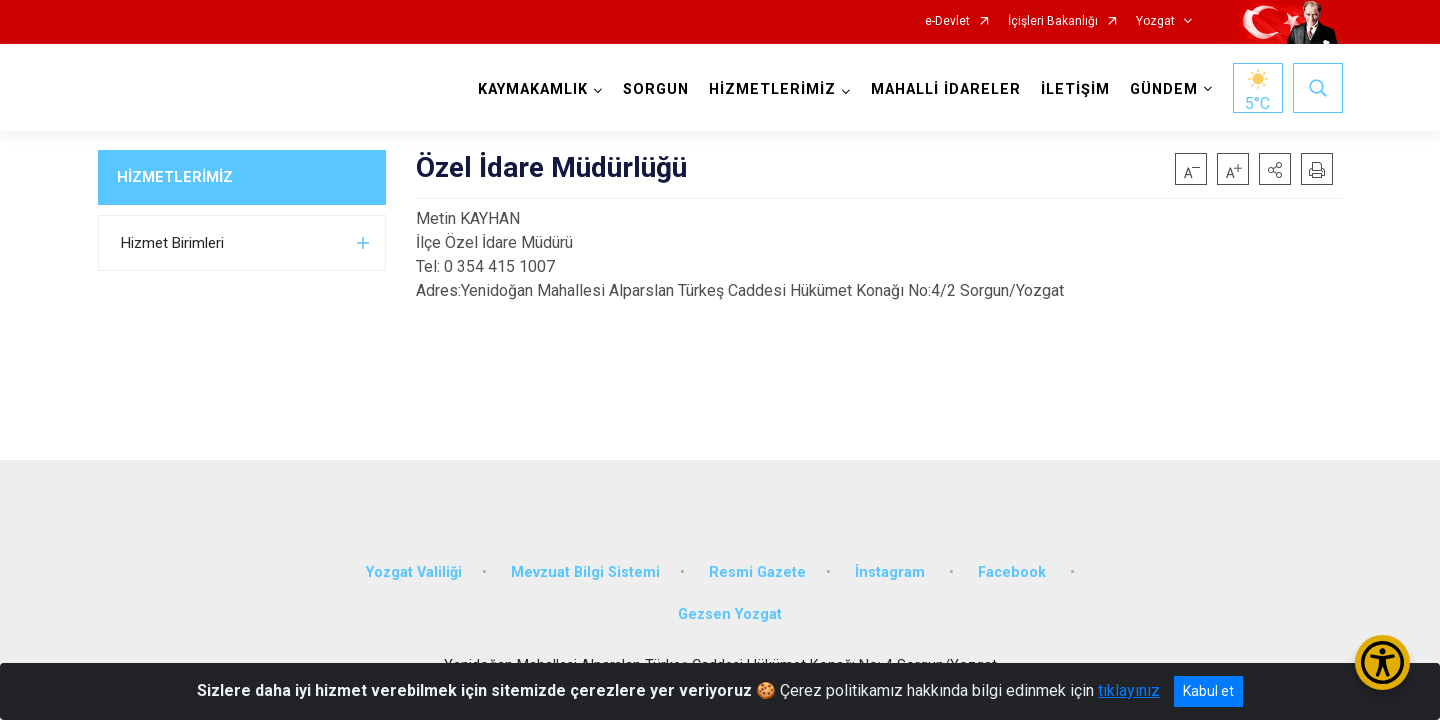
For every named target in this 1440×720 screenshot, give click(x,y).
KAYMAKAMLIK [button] (533, 89)
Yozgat (1155, 21)
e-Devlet (947, 21)
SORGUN (656, 89)
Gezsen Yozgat (730, 614)
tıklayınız (1129, 690)
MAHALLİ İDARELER (946, 89)
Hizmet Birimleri (172, 243)
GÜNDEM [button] (1164, 89)
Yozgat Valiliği (414, 572)
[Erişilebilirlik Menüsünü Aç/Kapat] (1382, 662)
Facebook (1014, 572)
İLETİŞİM (1075, 89)
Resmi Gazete (757, 572)
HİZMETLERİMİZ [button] (772, 89)
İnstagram (892, 572)
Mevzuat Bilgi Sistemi (585, 572)
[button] (1275, 169)
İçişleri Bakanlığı (1053, 21)
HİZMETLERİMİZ (175, 177)
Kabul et (1208, 691)
